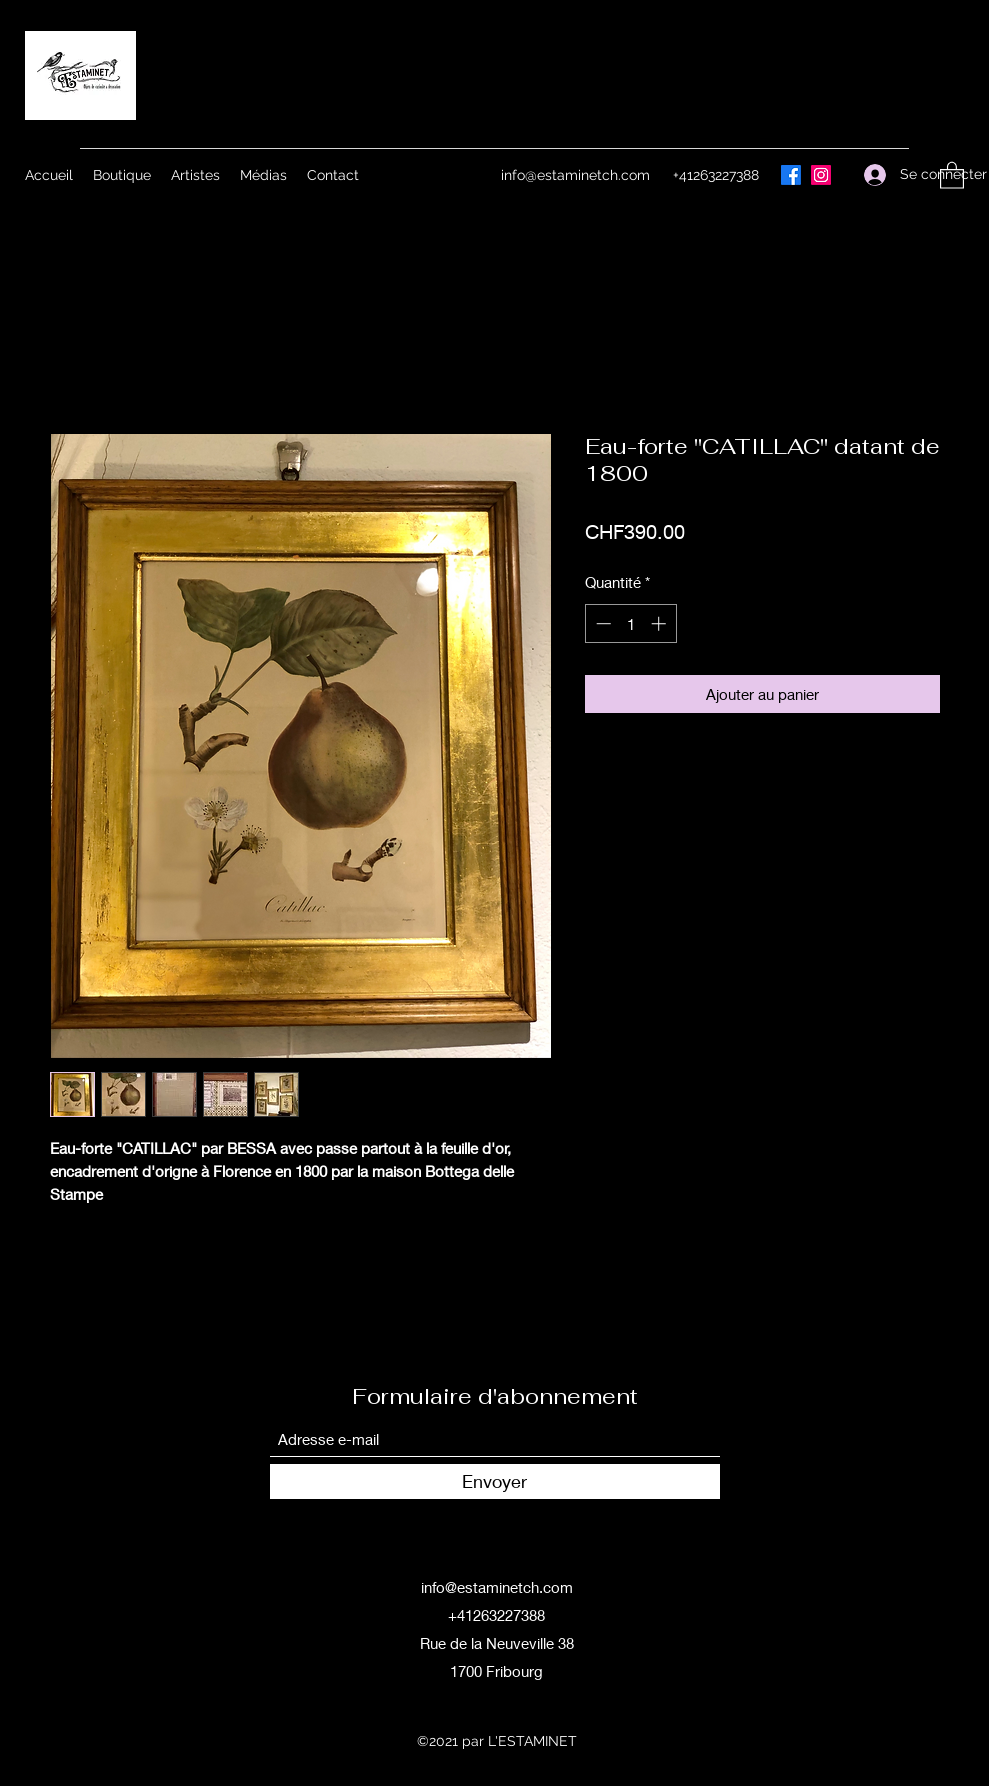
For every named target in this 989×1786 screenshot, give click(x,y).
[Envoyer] (495, 1481)
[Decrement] (601, 623)
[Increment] (660, 623)
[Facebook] (791, 175)
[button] (952, 174)
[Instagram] (821, 175)
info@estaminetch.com (575, 175)
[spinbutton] (630, 623)
